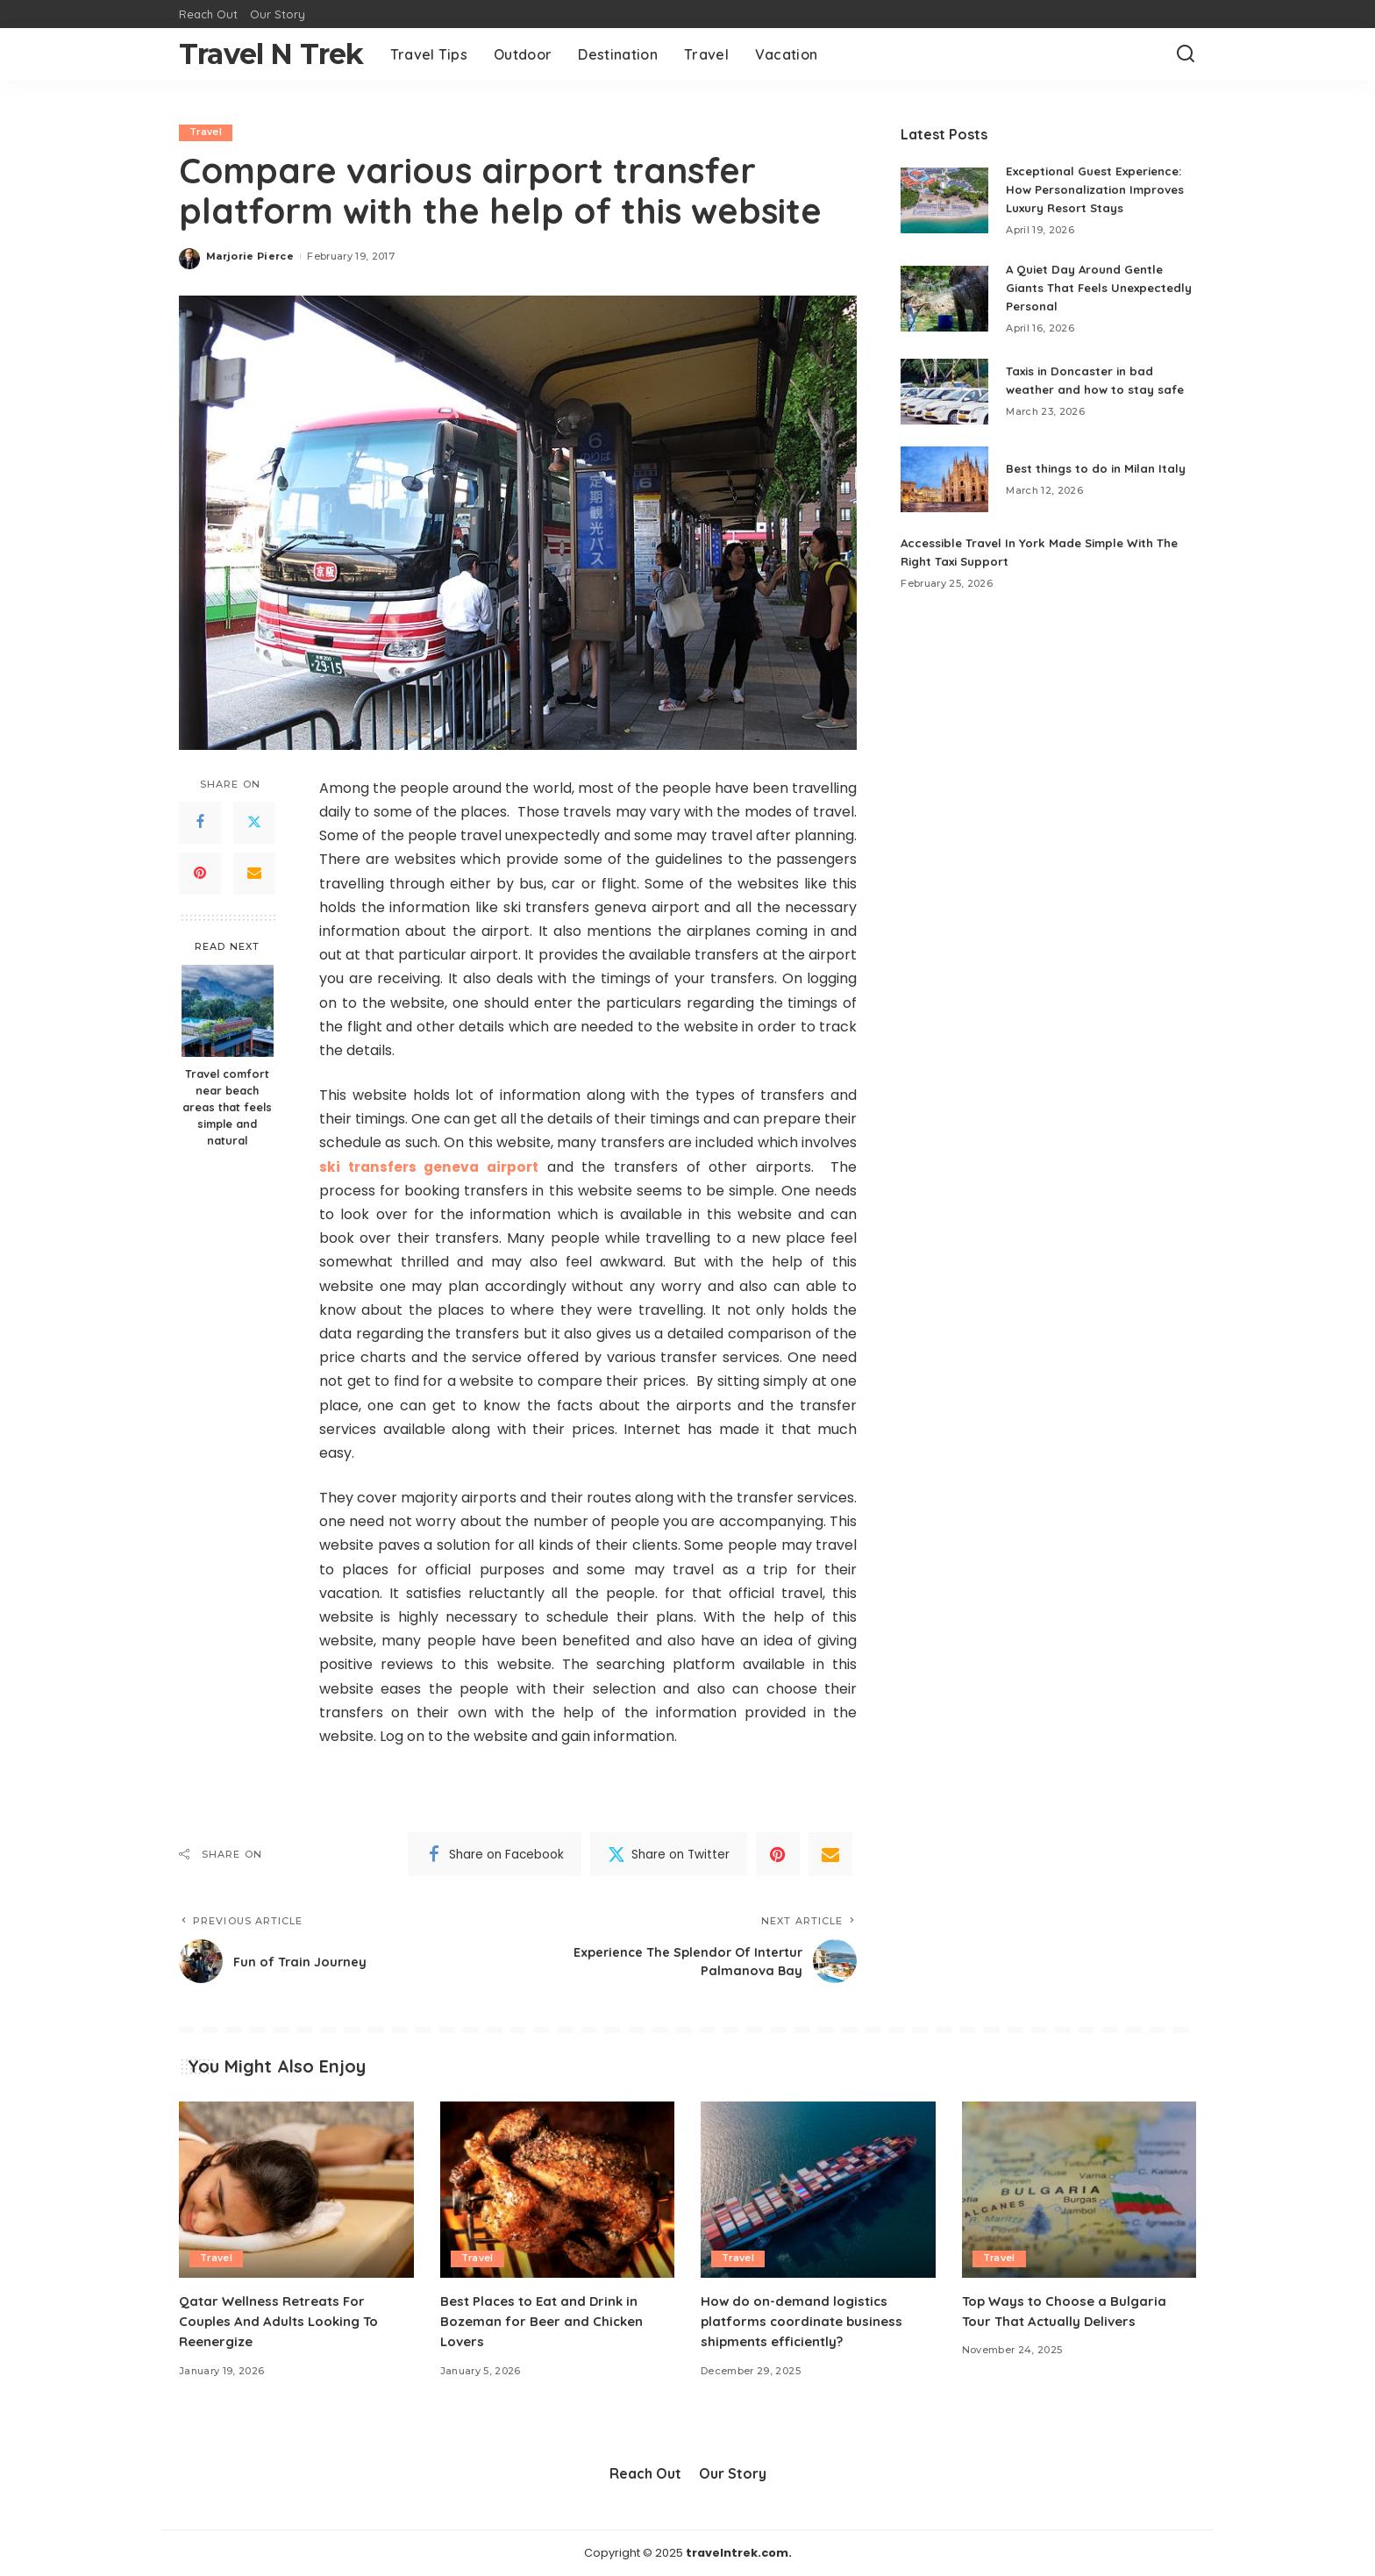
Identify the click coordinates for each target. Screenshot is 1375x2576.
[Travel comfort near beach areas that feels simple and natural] (228, 1011)
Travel (206, 132)
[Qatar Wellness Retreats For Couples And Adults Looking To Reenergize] (296, 2190)
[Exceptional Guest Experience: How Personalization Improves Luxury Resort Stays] (944, 200)
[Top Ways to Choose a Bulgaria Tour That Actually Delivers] (1079, 2190)
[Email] (254, 874)
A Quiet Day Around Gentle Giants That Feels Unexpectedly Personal (1089, 287)
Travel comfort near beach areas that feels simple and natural (227, 1107)
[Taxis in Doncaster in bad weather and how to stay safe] (944, 392)
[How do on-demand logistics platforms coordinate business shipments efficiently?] (818, 2190)
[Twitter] (254, 823)
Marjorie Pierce (250, 256)
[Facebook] (200, 823)
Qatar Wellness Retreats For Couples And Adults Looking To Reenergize (283, 2321)
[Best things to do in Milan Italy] (944, 479)
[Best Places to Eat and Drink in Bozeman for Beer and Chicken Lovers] (557, 2190)
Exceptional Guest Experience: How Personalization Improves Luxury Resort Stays (1100, 189)
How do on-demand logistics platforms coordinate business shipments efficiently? (806, 2321)
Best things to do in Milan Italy (1100, 468)
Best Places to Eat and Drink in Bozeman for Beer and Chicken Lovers (546, 2321)
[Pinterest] (200, 874)
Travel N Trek (271, 54)
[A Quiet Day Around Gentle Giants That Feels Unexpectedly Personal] (944, 299)
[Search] (1185, 54)
